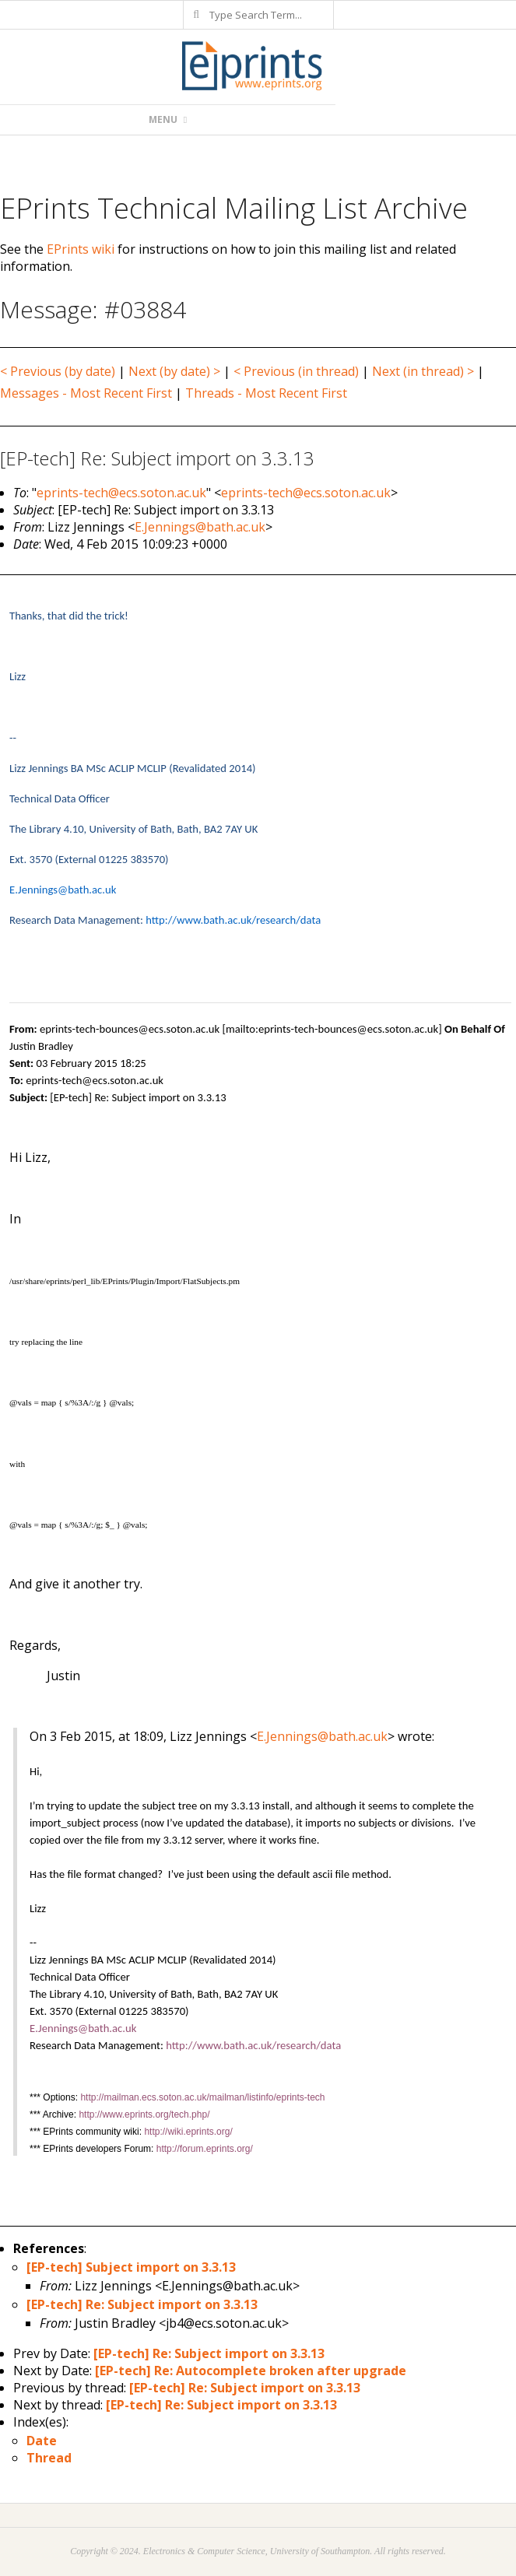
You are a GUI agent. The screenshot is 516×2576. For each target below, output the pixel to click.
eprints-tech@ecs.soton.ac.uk (121, 492)
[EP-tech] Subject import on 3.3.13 (131, 2267)
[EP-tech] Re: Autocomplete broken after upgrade (250, 2370)
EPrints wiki (80, 249)
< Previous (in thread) (296, 371)
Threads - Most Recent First (266, 393)
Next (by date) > (174, 371)
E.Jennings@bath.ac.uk (200, 526)
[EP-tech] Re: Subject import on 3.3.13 (142, 2304)
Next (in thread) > (423, 371)
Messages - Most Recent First (86, 393)
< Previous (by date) (57, 371)
